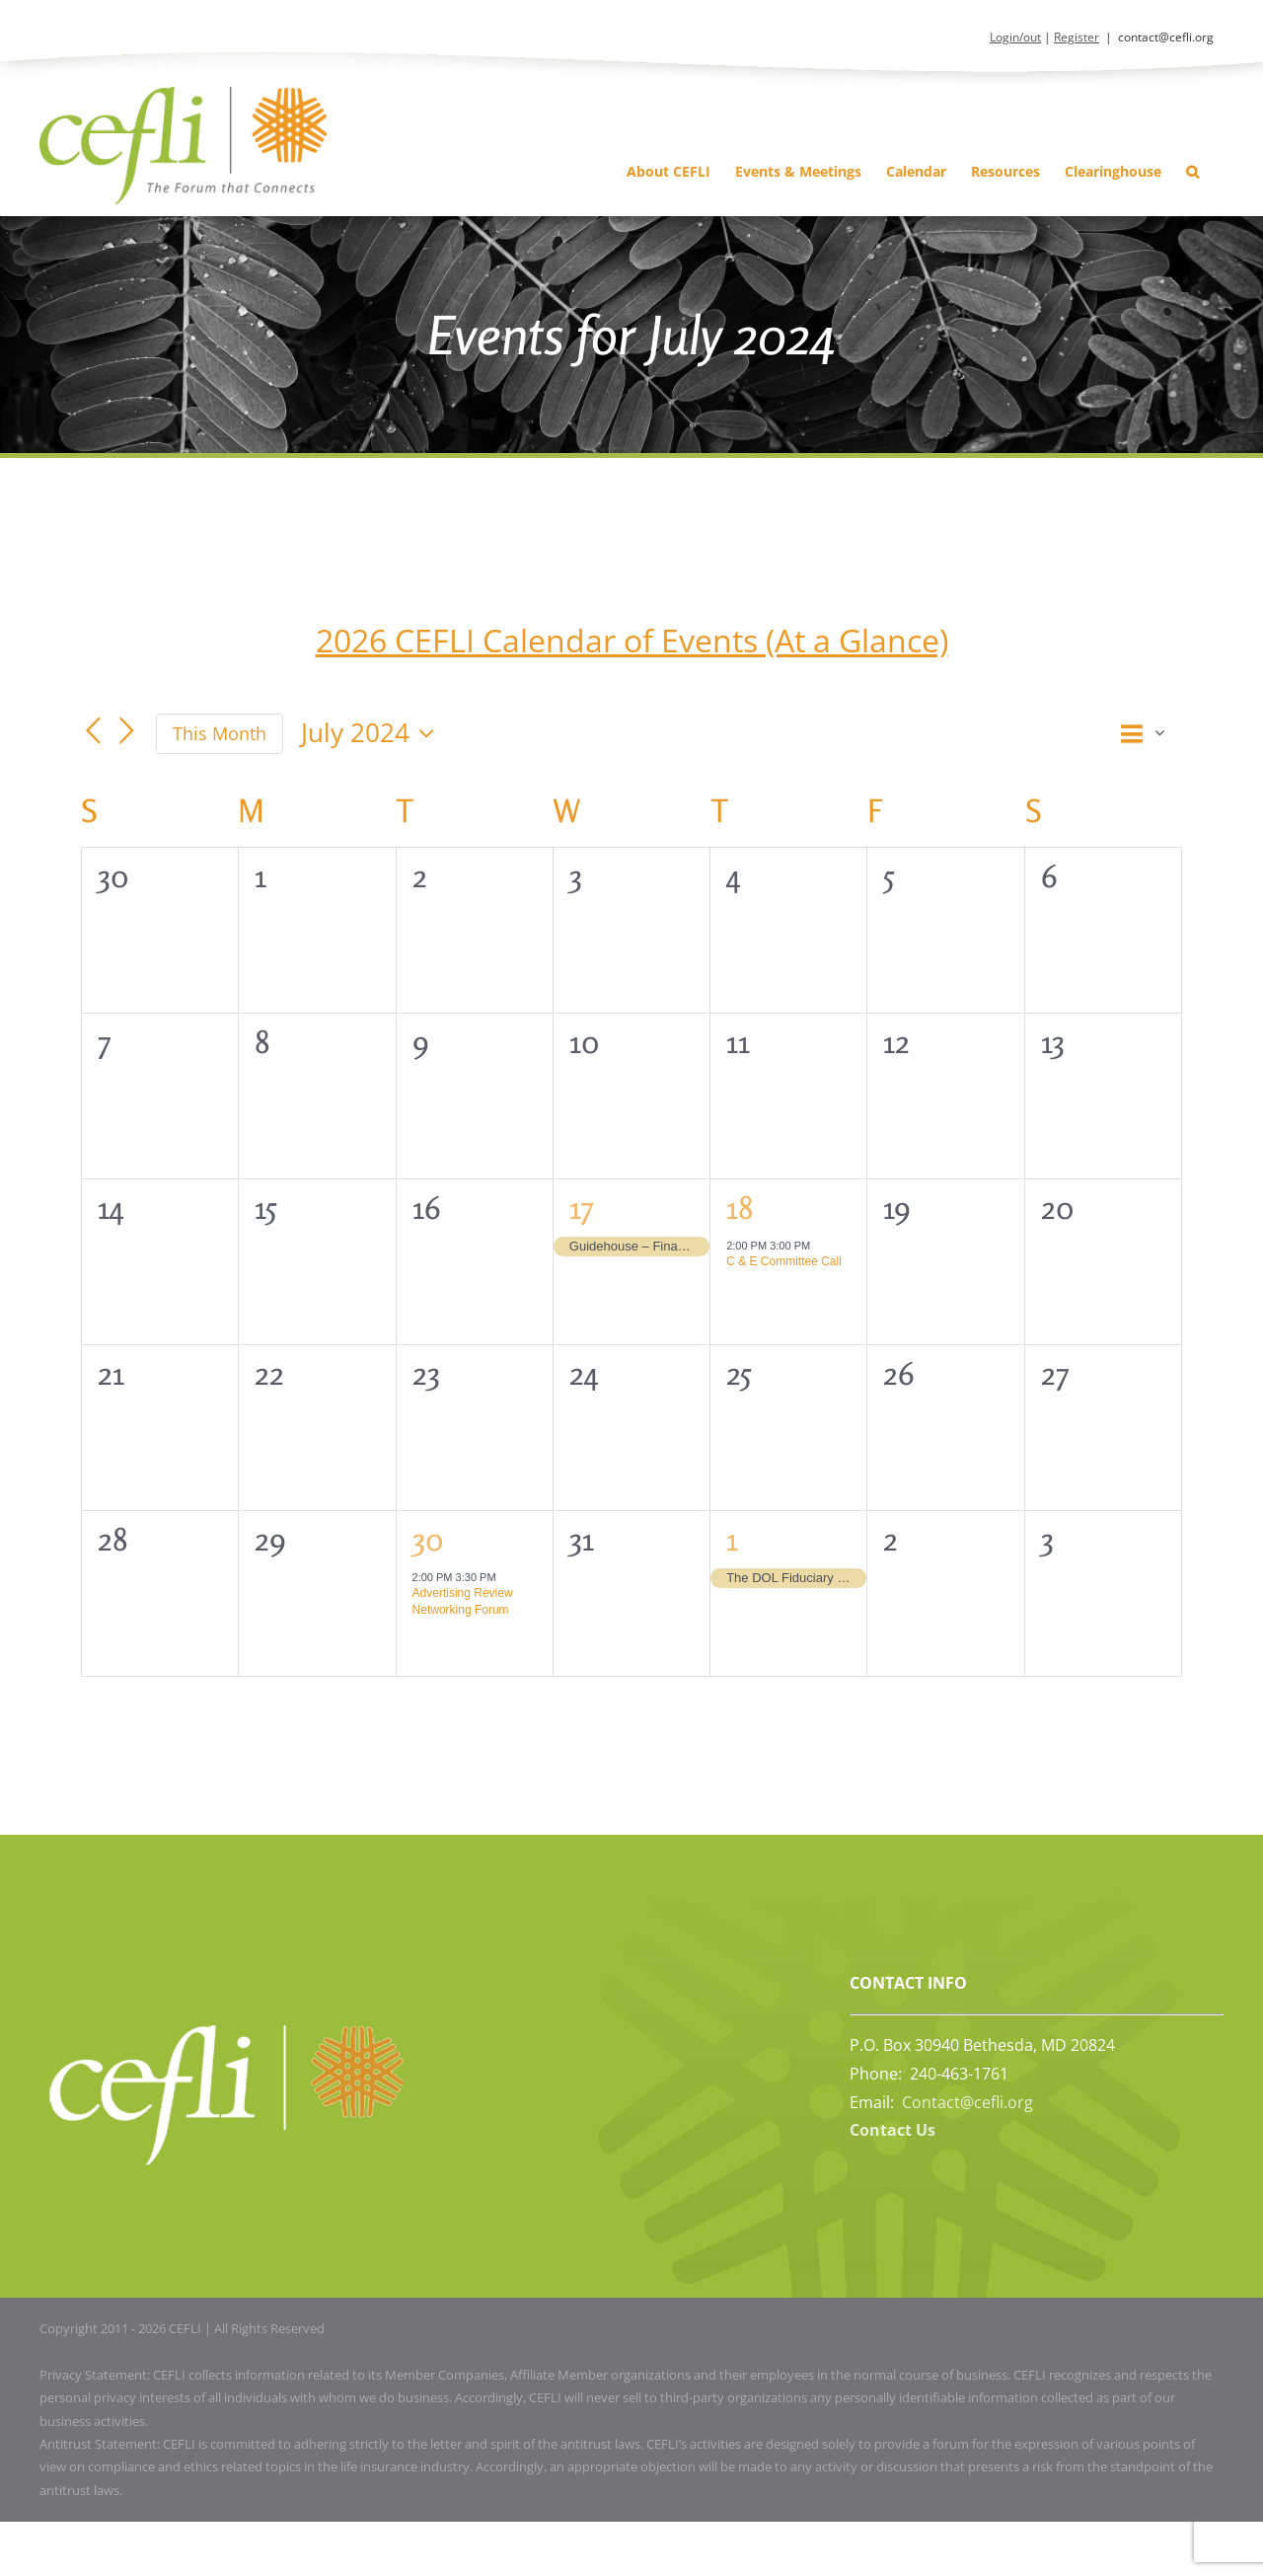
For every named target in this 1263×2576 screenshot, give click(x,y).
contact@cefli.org (1166, 37)
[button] (1192, 171)
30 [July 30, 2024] (428, 1539)
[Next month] (126, 731)
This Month (219, 733)
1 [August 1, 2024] (732, 1539)
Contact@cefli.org (967, 2102)
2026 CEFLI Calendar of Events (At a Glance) (632, 640)
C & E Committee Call (784, 1261)
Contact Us (892, 2130)
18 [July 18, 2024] (740, 1207)
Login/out (1015, 37)
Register (1076, 37)
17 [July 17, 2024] (581, 1207)
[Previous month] (93, 731)
